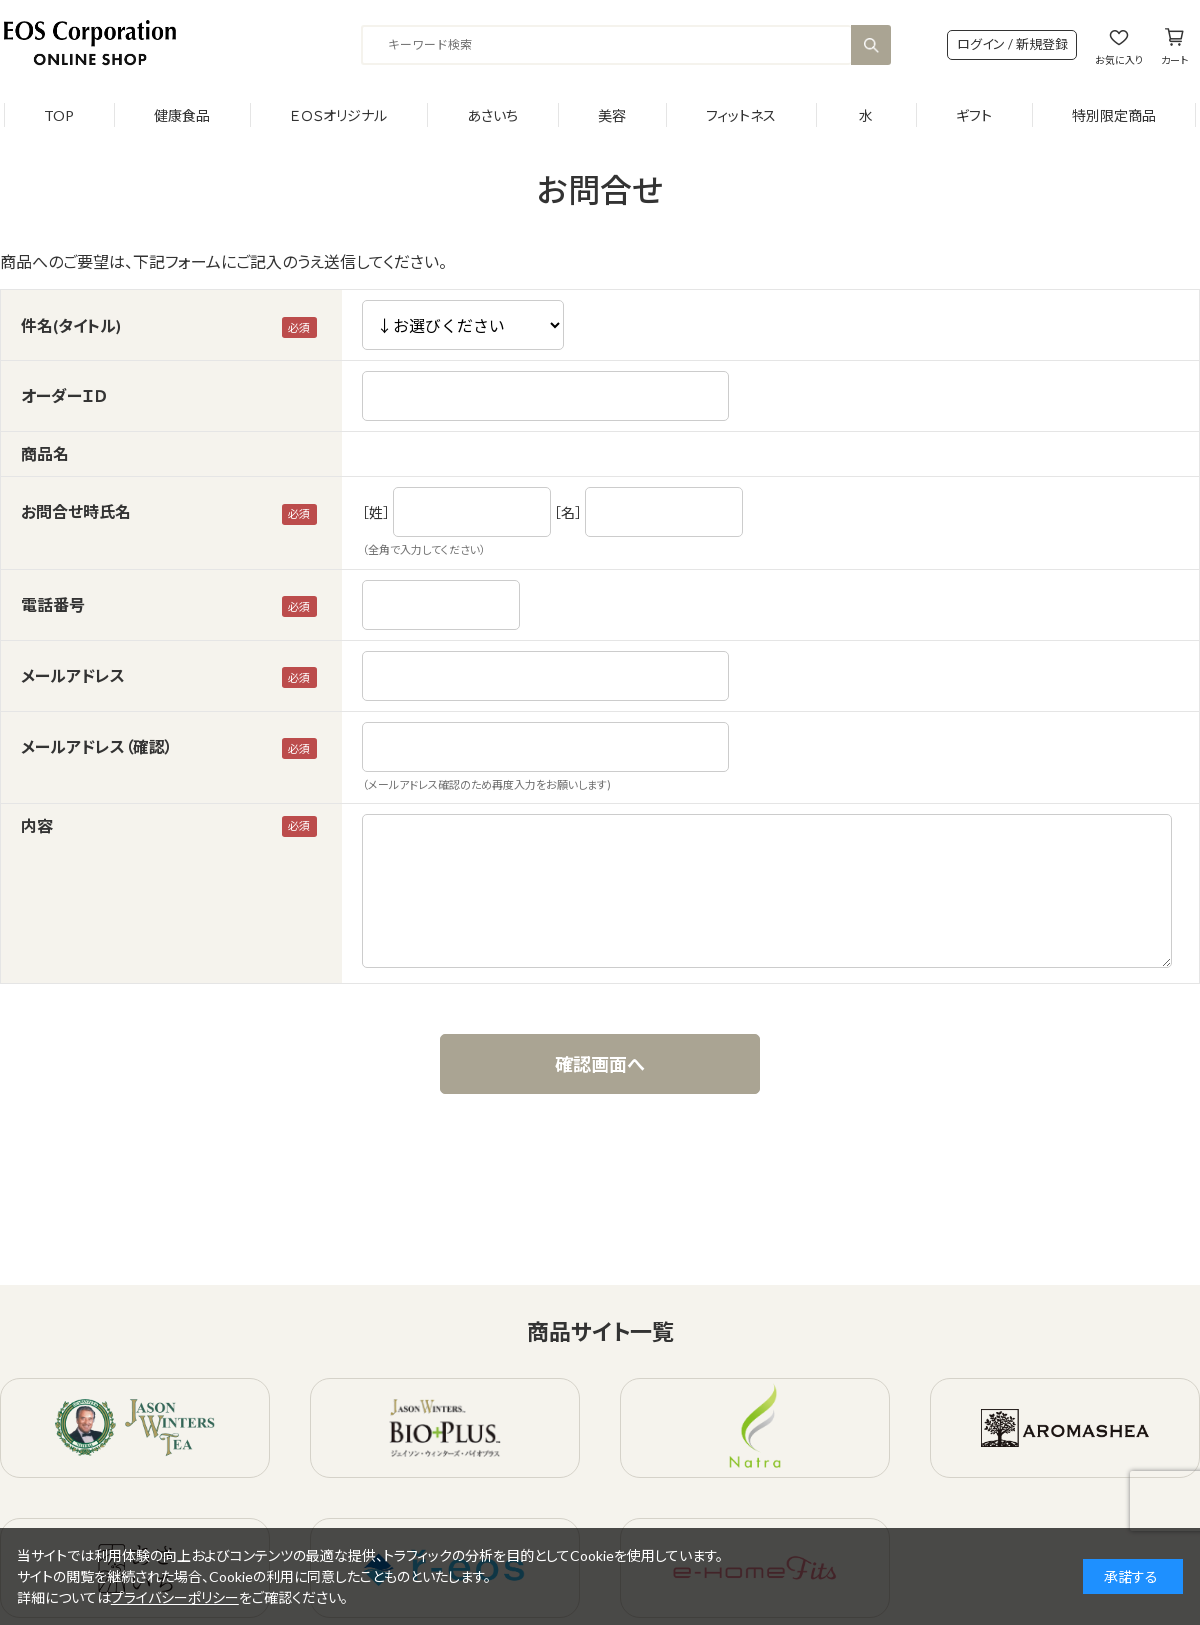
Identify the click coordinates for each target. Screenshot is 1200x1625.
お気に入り (1119, 59)
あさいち (492, 115)
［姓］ (376, 512)
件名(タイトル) (71, 325)
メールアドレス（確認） (97, 746)
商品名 (45, 453)
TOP (59, 115)
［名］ (568, 512)
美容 (612, 115)
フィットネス (741, 115)
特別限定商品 (1114, 115)
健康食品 (182, 115)
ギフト (974, 115)
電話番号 (53, 604)
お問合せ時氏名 (76, 511)
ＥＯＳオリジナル (338, 115)
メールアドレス (73, 675)
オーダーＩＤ (64, 395)
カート (1174, 59)
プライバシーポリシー (175, 1597)
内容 (37, 825)
